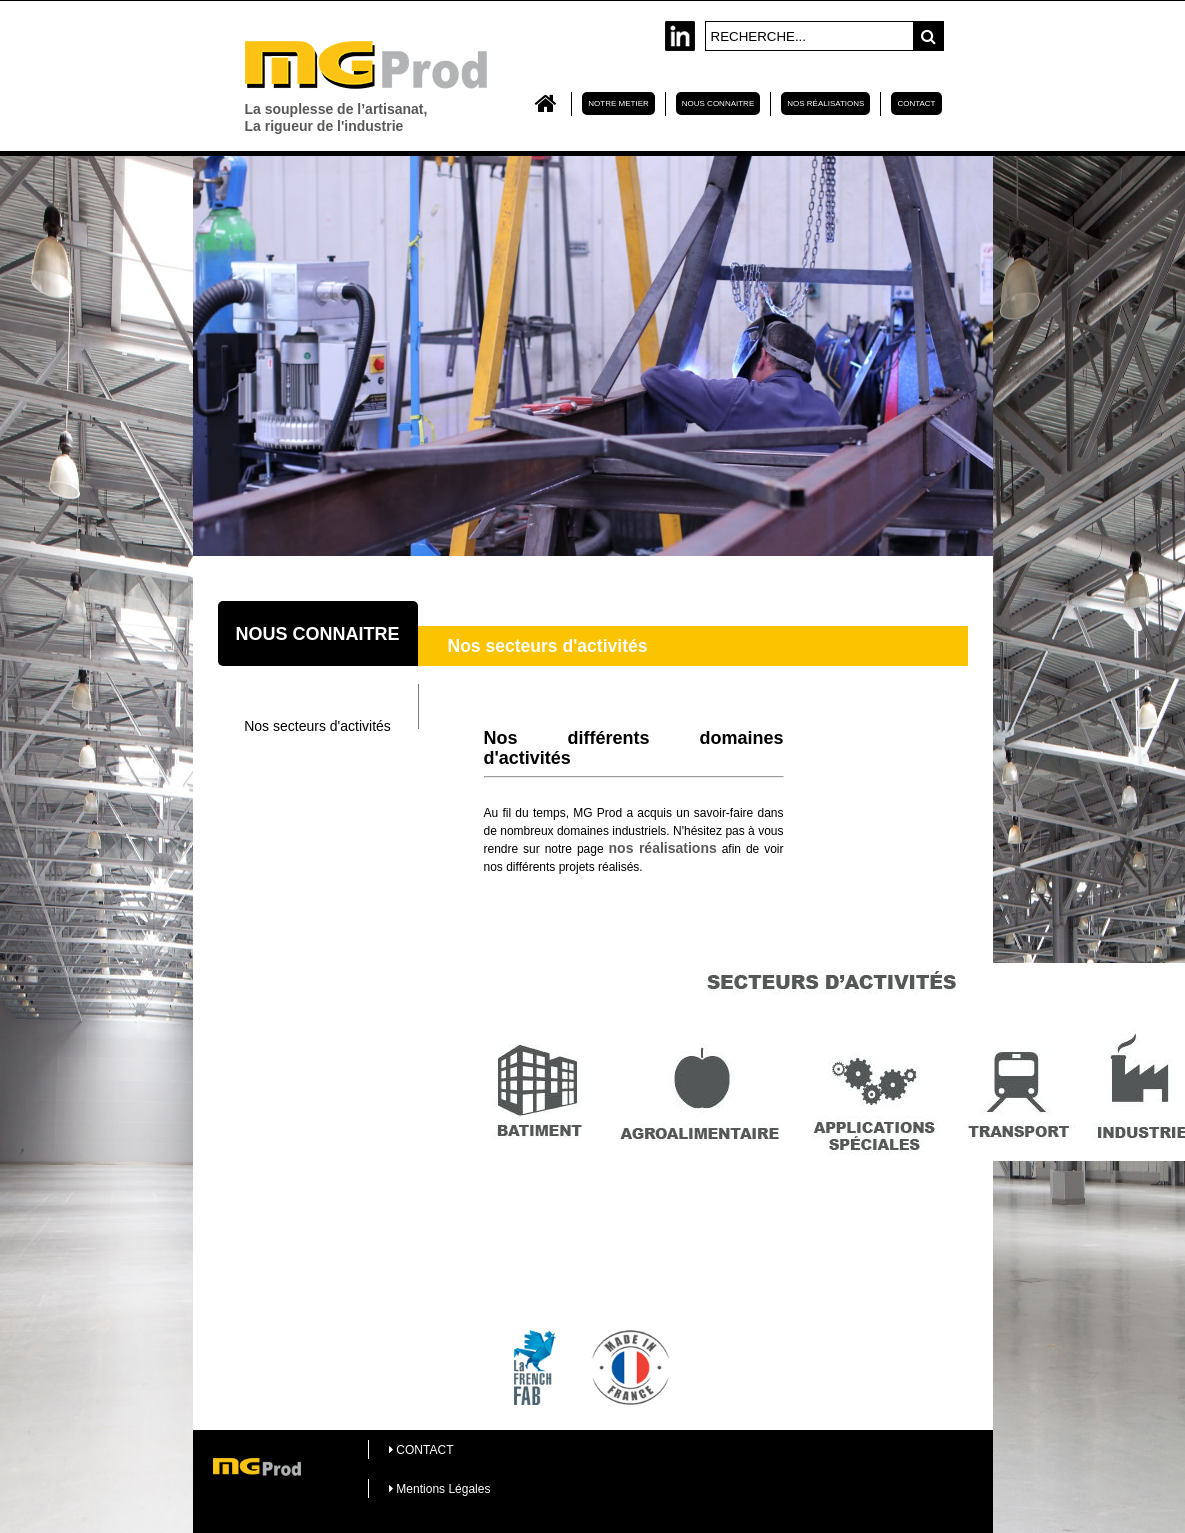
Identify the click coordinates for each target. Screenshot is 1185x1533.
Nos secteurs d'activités (317, 726)
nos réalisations (663, 848)
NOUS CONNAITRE (718, 103)
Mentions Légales (439, 1489)
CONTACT (916, 103)
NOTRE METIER (618, 103)
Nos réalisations (825, 103)
